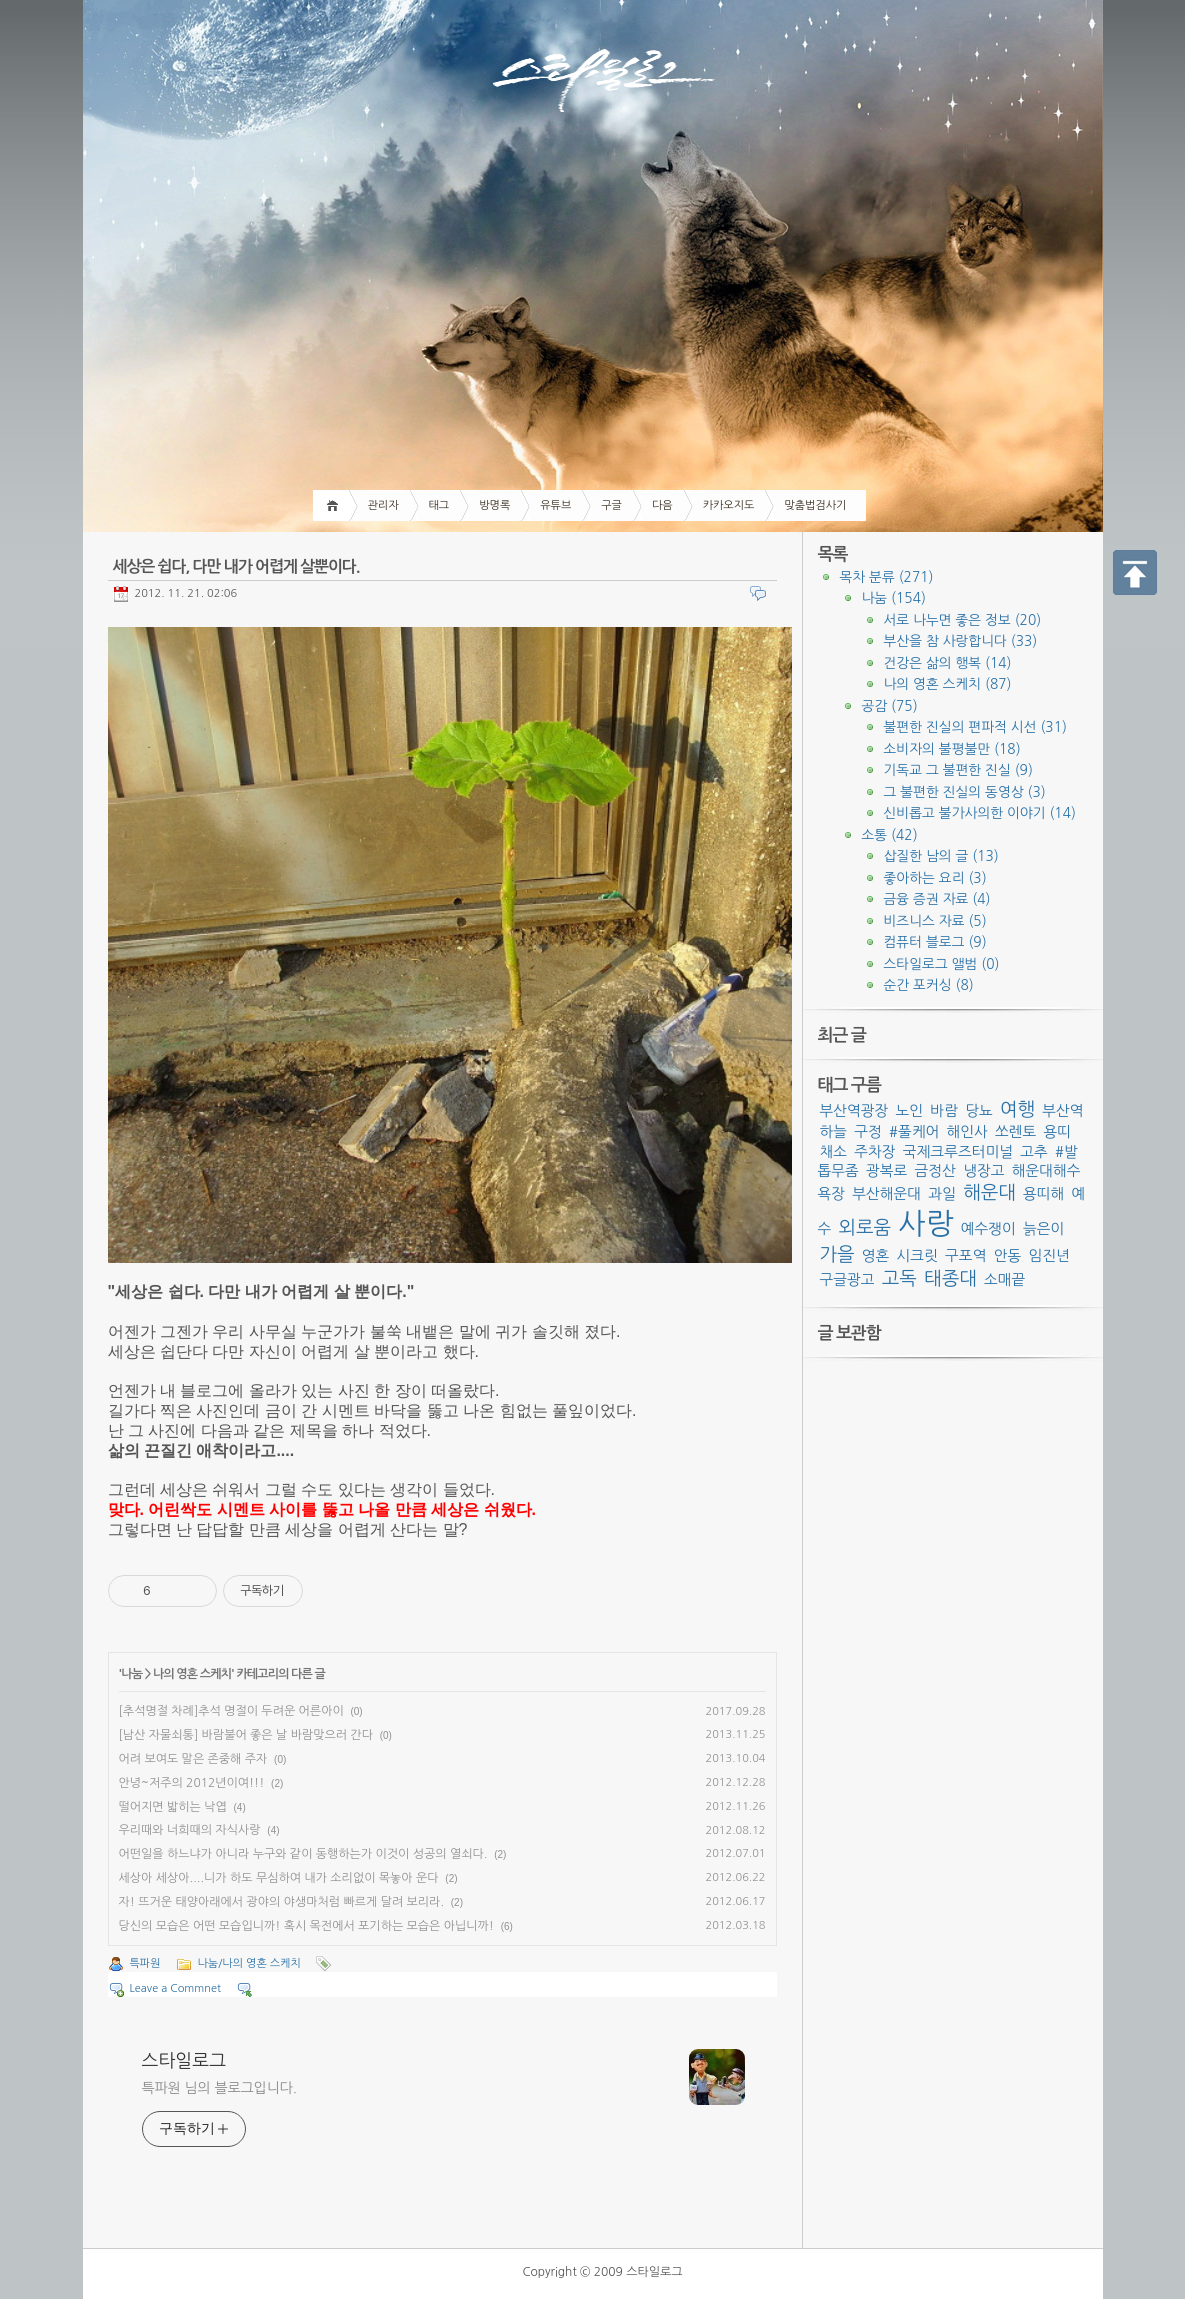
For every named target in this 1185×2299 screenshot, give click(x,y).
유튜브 (555, 505)
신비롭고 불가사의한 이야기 (980, 813)
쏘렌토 (1015, 1131)
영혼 (876, 1255)
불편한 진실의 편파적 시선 (975, 727)
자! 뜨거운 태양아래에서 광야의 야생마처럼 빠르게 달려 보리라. (282, 1902)
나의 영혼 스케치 (192, 1674)
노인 (910, 1110)
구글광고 (847, 1279)
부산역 (1062, 1110)
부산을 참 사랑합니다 (961, 641)
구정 (868, 1131)
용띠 (1058, 1131)
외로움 (864, 1227)
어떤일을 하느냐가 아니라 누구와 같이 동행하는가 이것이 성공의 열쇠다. (303, 1854)
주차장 (874, 1151)
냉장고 (983, 1170)
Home (335, 505)
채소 (834, 1151)
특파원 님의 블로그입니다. (219, 2088)
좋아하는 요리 (935, 878)
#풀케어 (914, 1131)
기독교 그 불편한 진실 (958, 770)
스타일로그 (184, 2061)
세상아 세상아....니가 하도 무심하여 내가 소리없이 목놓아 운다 (279, 1878)
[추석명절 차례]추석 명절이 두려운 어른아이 (231, 1711)
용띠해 (1043, 1193)
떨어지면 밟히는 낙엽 (173, 1807)
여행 (1017, 1109)
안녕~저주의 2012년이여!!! (192, 1783)
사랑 (925, 1223)
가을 (837, 1254)
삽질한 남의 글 (941, 856)
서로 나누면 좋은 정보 (963, 620)
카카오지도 (729, 505)
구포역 (965, 1255)
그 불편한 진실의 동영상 (965, 792)
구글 (611, 505)
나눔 (131, 1674)
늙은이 (1043, 1228)
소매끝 (1004, 1279)
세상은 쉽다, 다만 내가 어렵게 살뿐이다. (236, 566)
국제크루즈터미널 (958, 1151)
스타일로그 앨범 (942, 964)
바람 (944, 1110)
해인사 (966, 1131)
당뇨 (979, 1110)
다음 (662, 505)
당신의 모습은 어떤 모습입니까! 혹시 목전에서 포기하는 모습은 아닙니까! (306, 1926)
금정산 (935, 1170)
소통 (890, 835)
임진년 (1048, 1255)
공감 (890, 706)
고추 (1034, 1151)
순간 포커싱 (929, 985)
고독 (899, 1278)
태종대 (950, 1278)
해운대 (989, 1192)
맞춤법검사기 (815, 505)
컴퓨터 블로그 (935, 942)
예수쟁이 (988, 1228)
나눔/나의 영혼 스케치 (249, 1963)
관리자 (383, 505)
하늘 (834, 1131)
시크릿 (917, 1255)
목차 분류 (887, 577)
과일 (942, 1193)
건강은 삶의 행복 (948, 663)
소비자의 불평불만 (952, 749)
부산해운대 (886, 1193)
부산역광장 (854, 1110)
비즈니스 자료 (935, 921)
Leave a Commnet (175, 1988)
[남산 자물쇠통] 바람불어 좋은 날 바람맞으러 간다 (246, 1735)
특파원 (145, 1963)
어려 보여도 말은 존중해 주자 (193, 1759)
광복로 (886, 1170)
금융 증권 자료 (937, 899)
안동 (1008, 1255)
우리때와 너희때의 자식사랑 (190, 1830)
